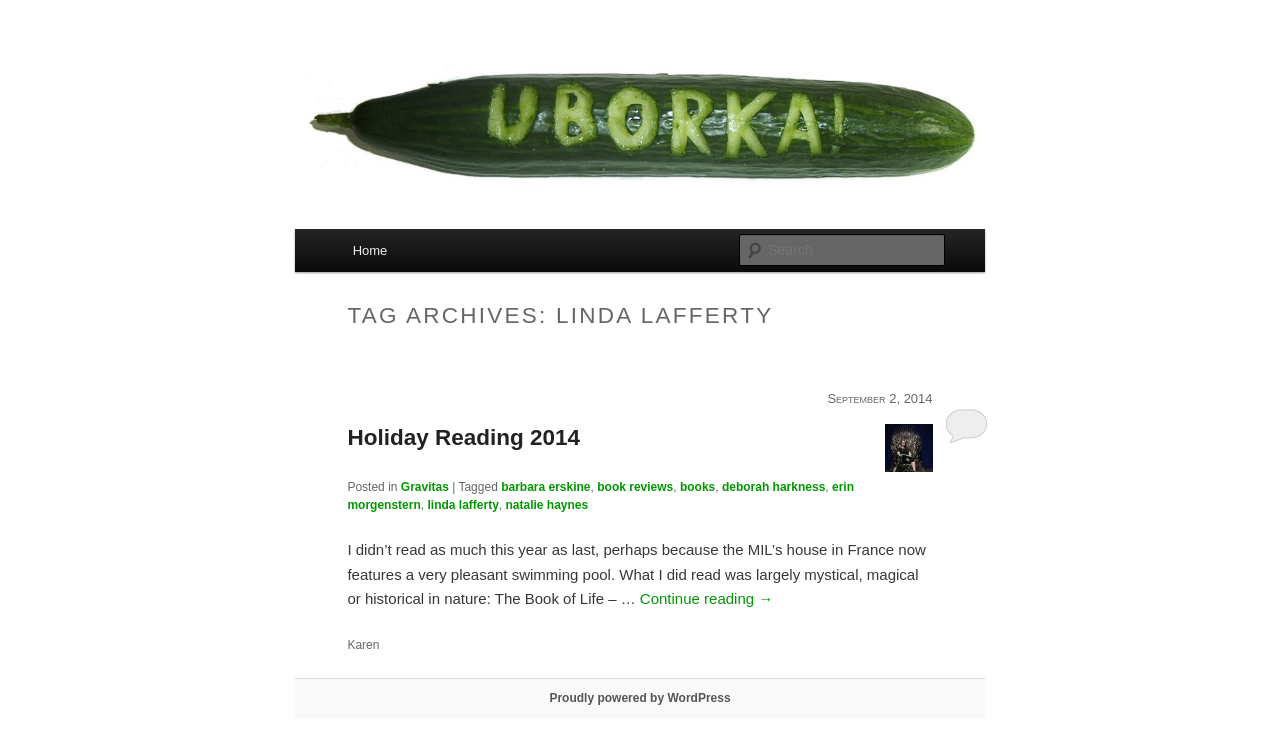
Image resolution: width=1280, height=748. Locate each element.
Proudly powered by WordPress (639, 698)
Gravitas (425, 487)
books (697, 487)
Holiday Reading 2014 (463, 437)
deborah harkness (773, 487)
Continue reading (706, 598)
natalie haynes (547, 505)
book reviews (635, 487)
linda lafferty (462, 505)
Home (370, 250)
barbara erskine (545, 487)
